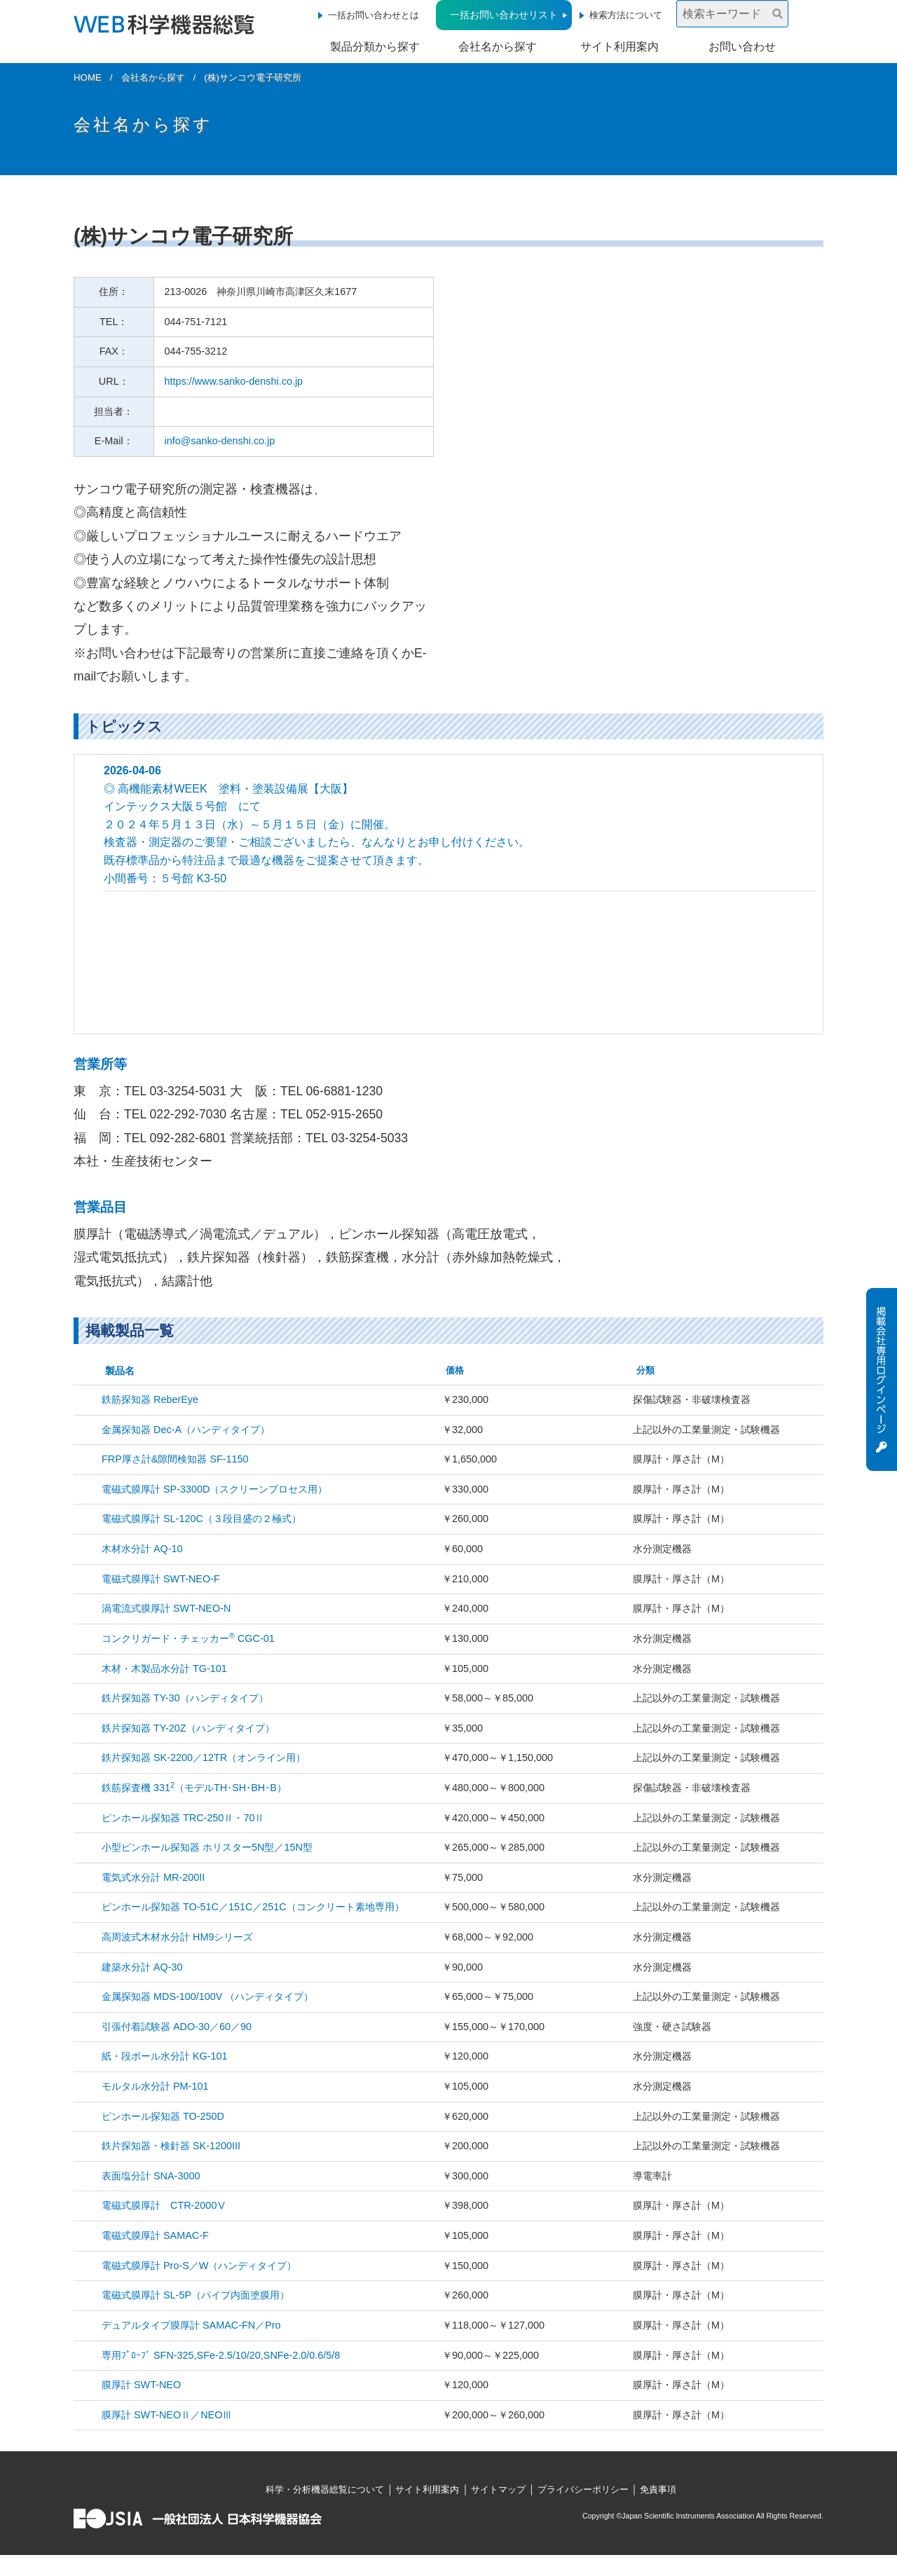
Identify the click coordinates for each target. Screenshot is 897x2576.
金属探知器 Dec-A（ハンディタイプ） (186, 1429)
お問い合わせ (742, 47)
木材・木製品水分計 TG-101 (164, 1668)
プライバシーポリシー (583, 2489)
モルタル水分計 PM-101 (155, 2086)
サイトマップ (498, 2489)
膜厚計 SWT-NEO (141, 2384)
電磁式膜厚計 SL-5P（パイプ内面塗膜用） (195, 2295)
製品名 (120, 1370)
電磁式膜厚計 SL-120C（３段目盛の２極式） (201, 1518)
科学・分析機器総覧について (325, 2489)
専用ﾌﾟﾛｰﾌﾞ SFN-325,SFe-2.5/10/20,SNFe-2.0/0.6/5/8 (221, 2355)
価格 (455, 1370)
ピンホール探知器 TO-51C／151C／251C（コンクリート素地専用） (253, 1906)
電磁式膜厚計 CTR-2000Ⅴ (164, 2205)
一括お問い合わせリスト (504, 14)
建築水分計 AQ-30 (142, 1967)
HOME (88, 77)
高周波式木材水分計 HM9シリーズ (177, 1937)
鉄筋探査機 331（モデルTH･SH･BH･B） (194, 1787)
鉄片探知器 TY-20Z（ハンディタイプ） (188, 1728)
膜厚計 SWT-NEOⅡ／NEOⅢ (167, 2414)
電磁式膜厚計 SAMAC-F (155, 2235)
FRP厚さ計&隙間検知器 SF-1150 (175, 1459)
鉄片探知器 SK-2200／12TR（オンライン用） (204, 1757)
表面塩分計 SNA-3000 (151, 2175)
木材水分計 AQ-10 (142, 1548)
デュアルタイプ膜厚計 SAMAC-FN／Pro (191, 2325)
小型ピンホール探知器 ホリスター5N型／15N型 (207, 1847)
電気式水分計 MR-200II (153, 1877)
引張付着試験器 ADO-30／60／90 (177, 2026)
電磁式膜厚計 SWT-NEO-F (161, 1578)
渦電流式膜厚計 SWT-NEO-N (166, 1608)
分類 (645, 1370)
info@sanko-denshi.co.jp (220, 440)
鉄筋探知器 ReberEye (150, 1399)
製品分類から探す (375, 47)
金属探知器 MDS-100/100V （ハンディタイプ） (207, 1996)
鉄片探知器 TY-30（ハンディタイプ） (185, 1698)
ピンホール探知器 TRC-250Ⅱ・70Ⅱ (183, 1817)
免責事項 (658, 2489)
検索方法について (625, 15)
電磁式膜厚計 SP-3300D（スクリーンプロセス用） (214, 1489)
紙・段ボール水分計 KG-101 (165, 2056)
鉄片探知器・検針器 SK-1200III (171, 2145)
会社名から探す (497, 47)
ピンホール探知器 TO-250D (163, 2116)
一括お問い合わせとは (373, 15)
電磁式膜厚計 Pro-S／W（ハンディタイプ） (199, 2265)
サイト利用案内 (619, 47)
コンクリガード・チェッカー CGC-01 (188, 1638)
